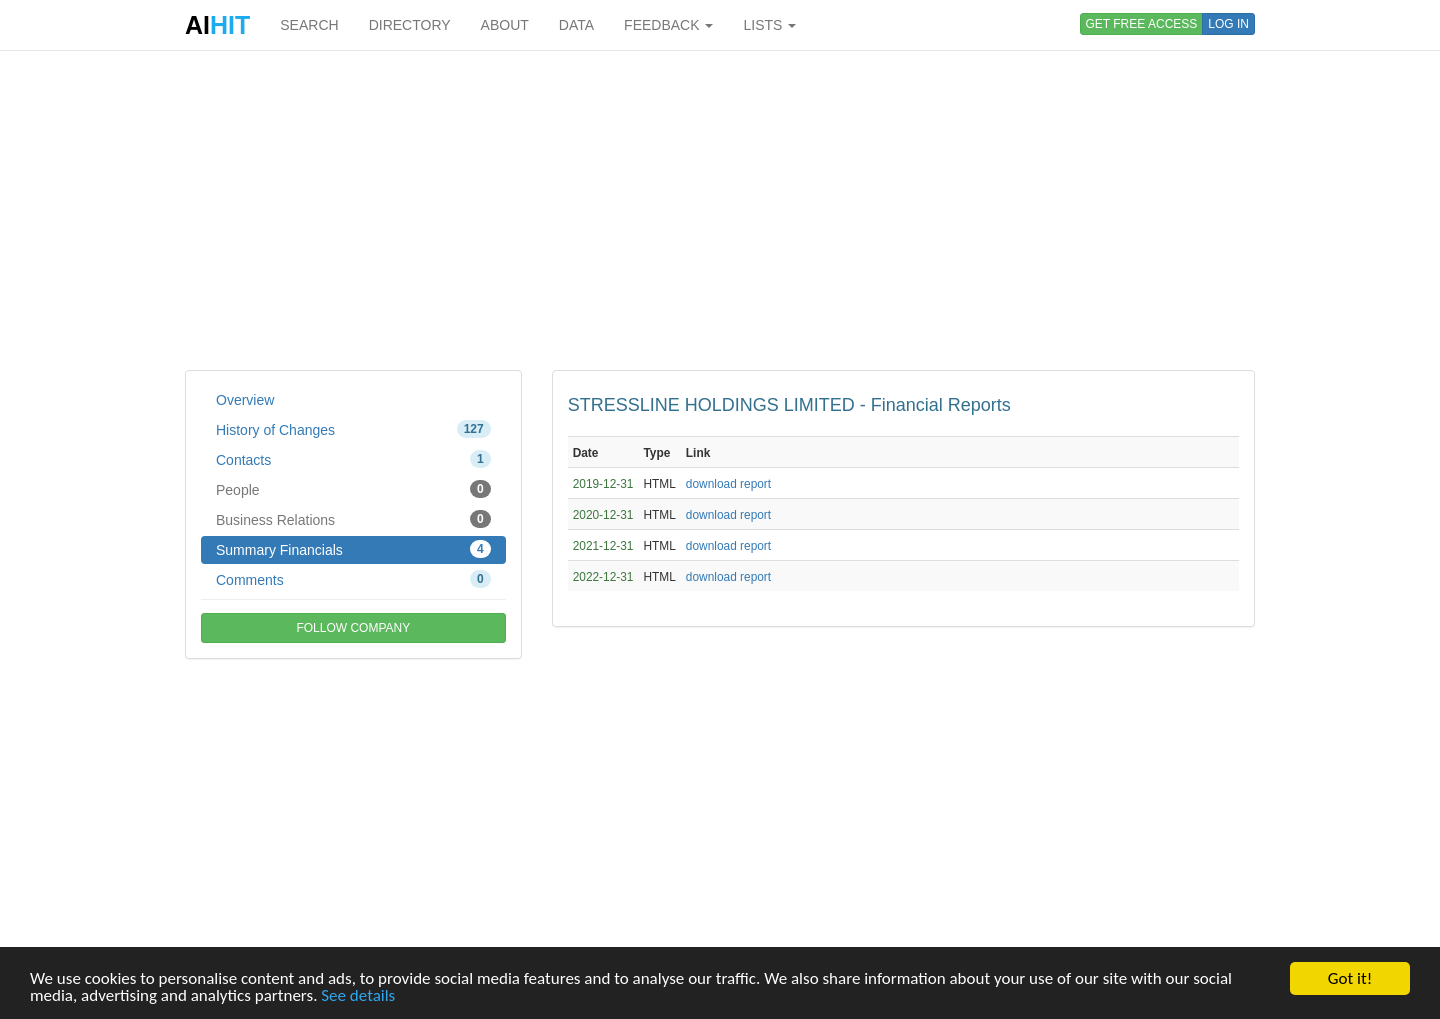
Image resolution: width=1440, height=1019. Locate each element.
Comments (353, 579)
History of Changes (353, 429)
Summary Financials (353, 549)
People (353, 489)
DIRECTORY (410, 25)
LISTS (769, 25)
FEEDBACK (668, 25)
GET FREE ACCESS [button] (1142, 24)
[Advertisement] (720, 210)
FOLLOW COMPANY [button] (353, 628)
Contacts (353, 459)
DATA (576, 25)
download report (728, 484)
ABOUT (505, 25)
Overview (245, 400)
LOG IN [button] (1228, 24)
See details (358, 995)
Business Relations (353, 519)
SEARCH (309, 25)
